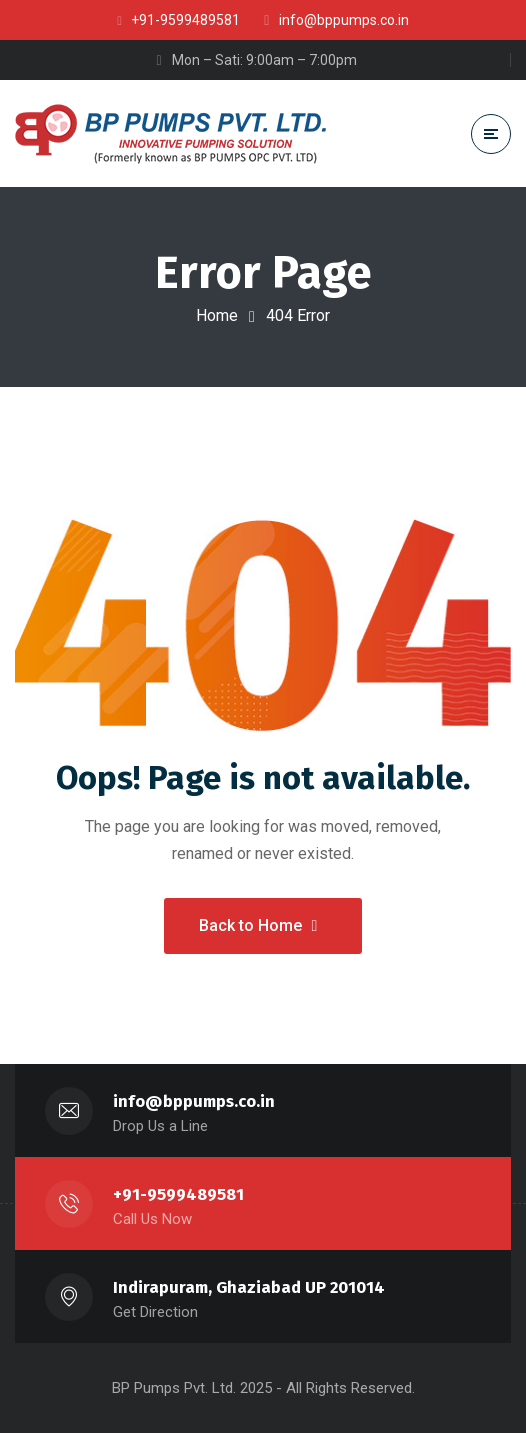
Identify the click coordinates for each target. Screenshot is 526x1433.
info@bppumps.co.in (194, 1101)
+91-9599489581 (178, 1194)
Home (217, 315)
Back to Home (258, 925)
